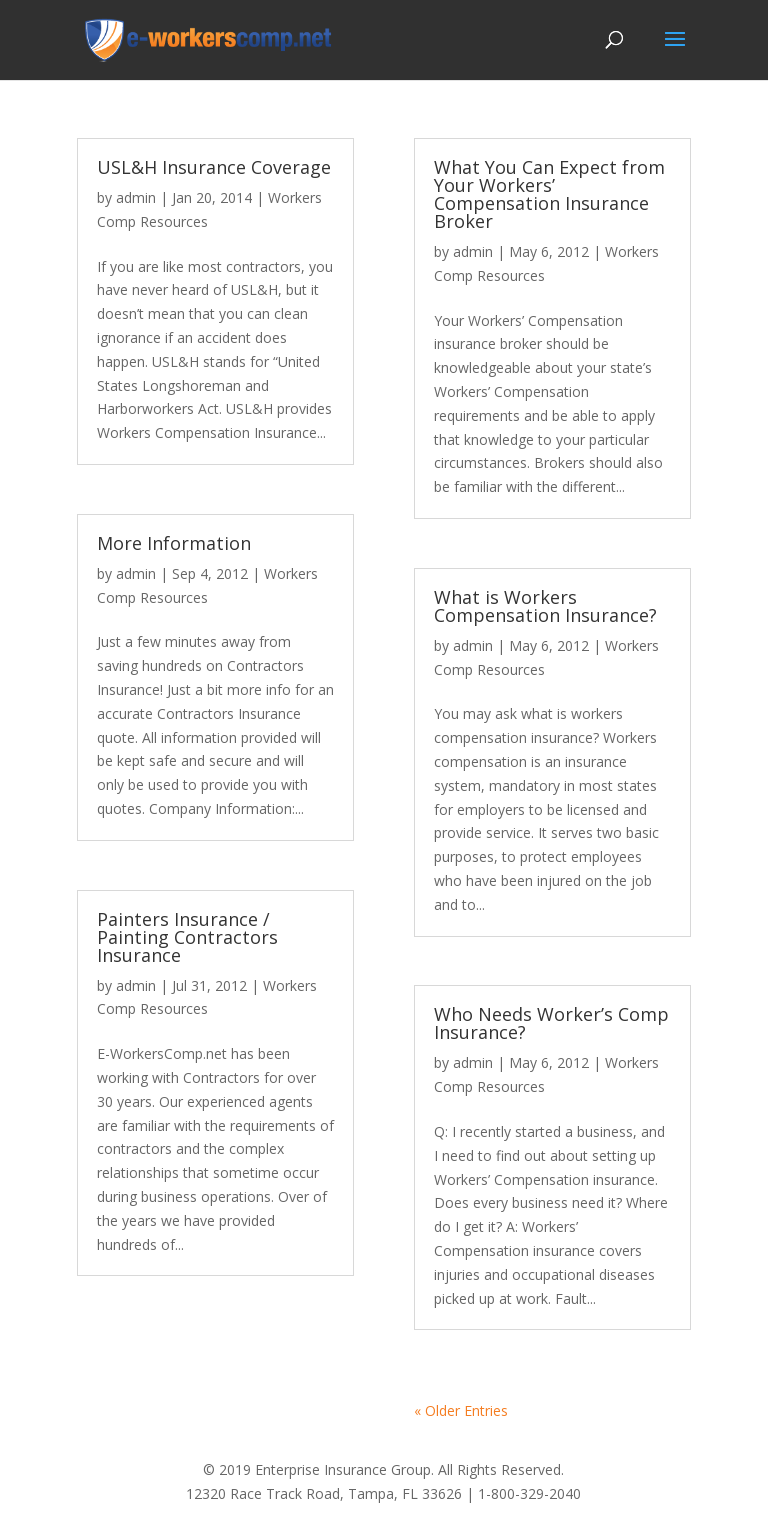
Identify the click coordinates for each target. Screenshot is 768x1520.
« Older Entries (461, 1410)
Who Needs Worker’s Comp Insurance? (551, 1023)
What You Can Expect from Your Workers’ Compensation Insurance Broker (549, 194)
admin (136, 197)
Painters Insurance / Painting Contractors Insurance (187, 937)
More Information (174, 543)
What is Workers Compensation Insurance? (545, 606)
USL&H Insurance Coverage (214, 167)
